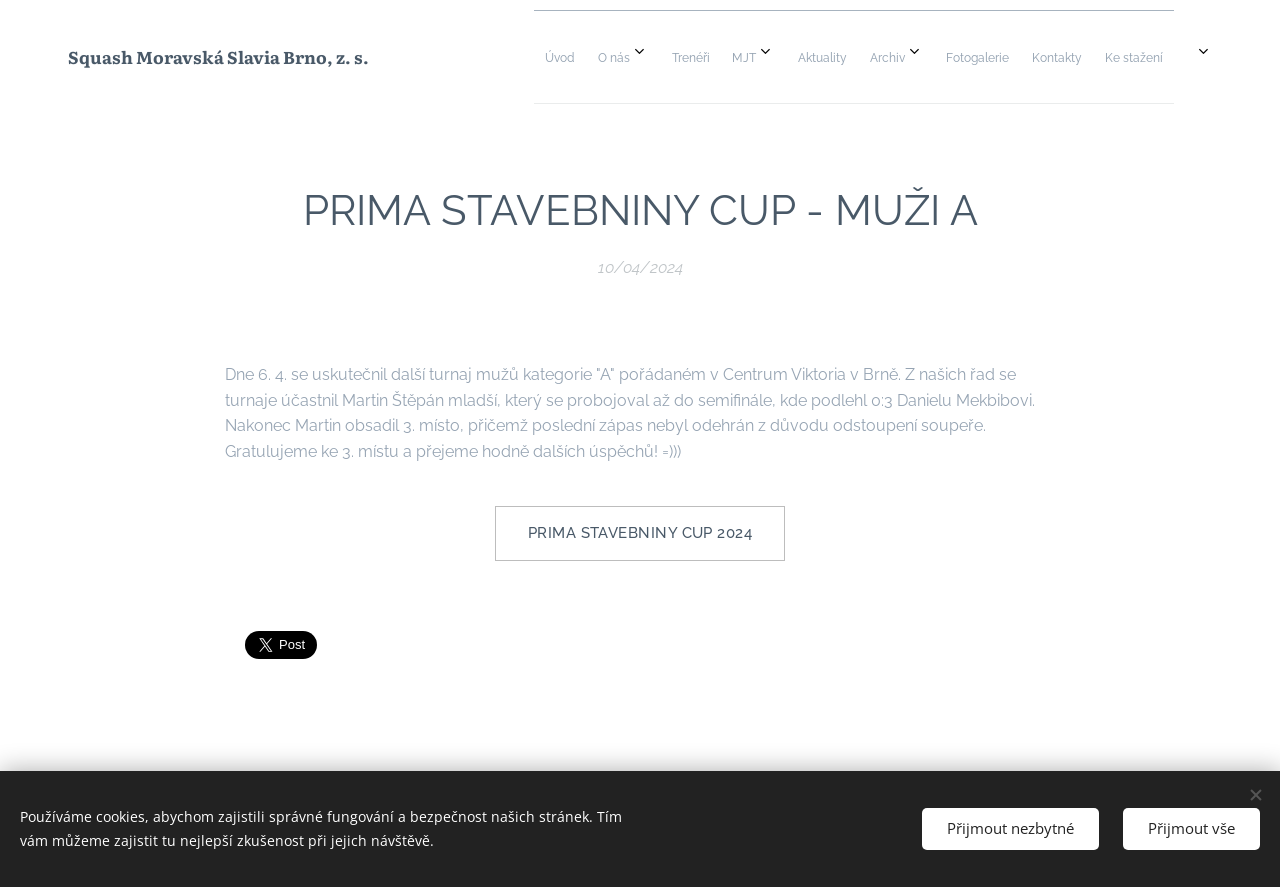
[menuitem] (840, 57)
